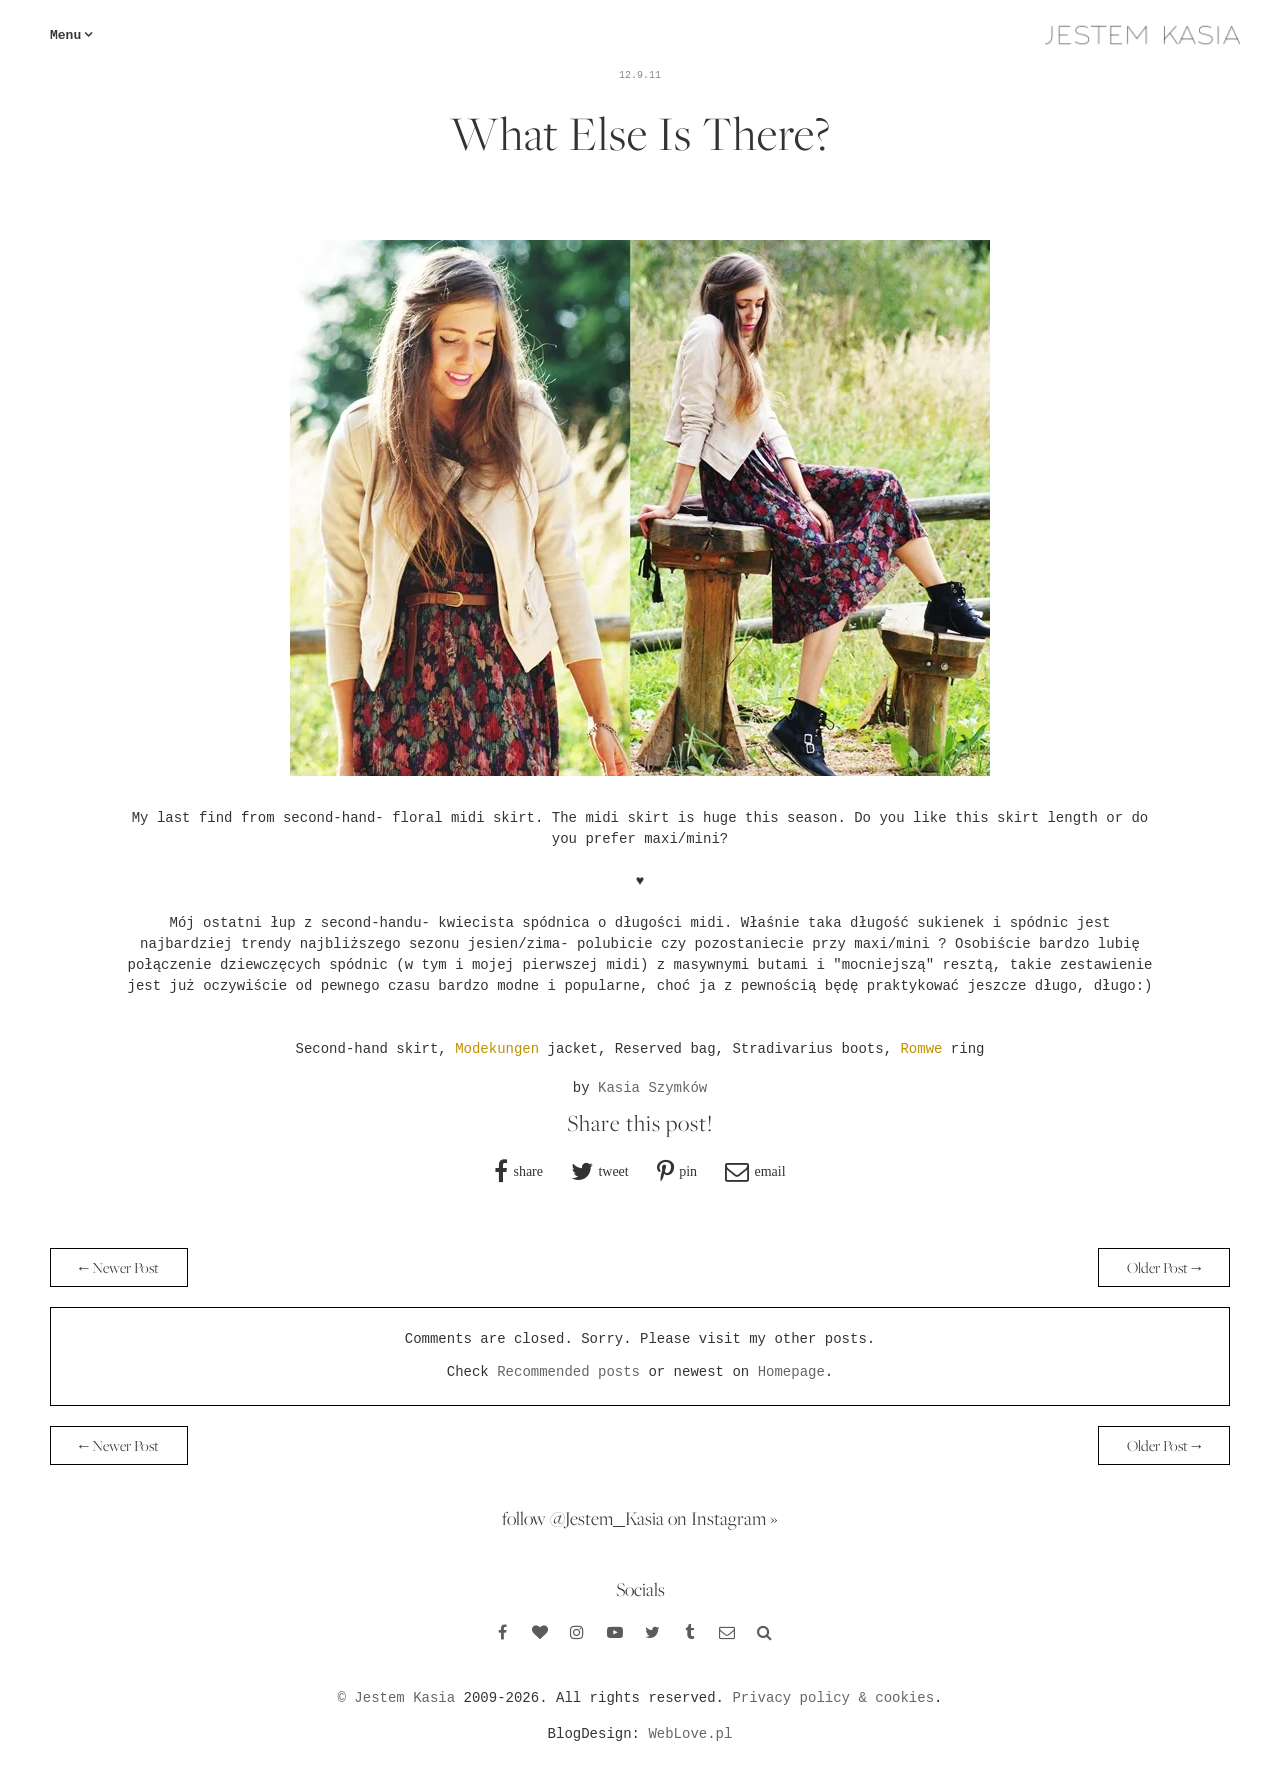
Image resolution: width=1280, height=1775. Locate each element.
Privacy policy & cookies (833, 1698)
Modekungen (497, 1049)
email (769, 1171)
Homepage (791, 1372)
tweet (613, 1171)
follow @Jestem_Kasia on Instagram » (640, 1518)
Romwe (921, 1049)
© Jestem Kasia (397, 1698)
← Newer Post (119, 1267)
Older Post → (1164, 1267)
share (528, 1171)
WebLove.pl (690, 1734)
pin (688, 1171)
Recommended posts (568, 1372)
